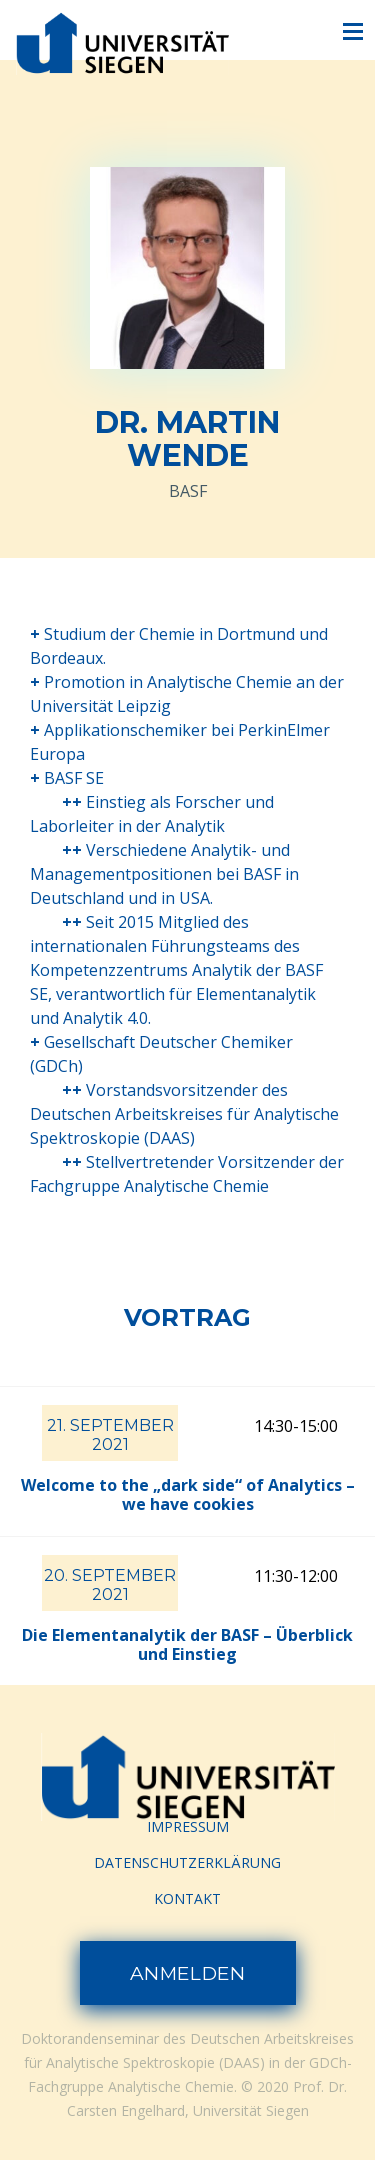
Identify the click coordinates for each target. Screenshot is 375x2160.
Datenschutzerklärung (187, 1862)
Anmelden (188, 1973)
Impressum (188, 1826)
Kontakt (187, 1898)
